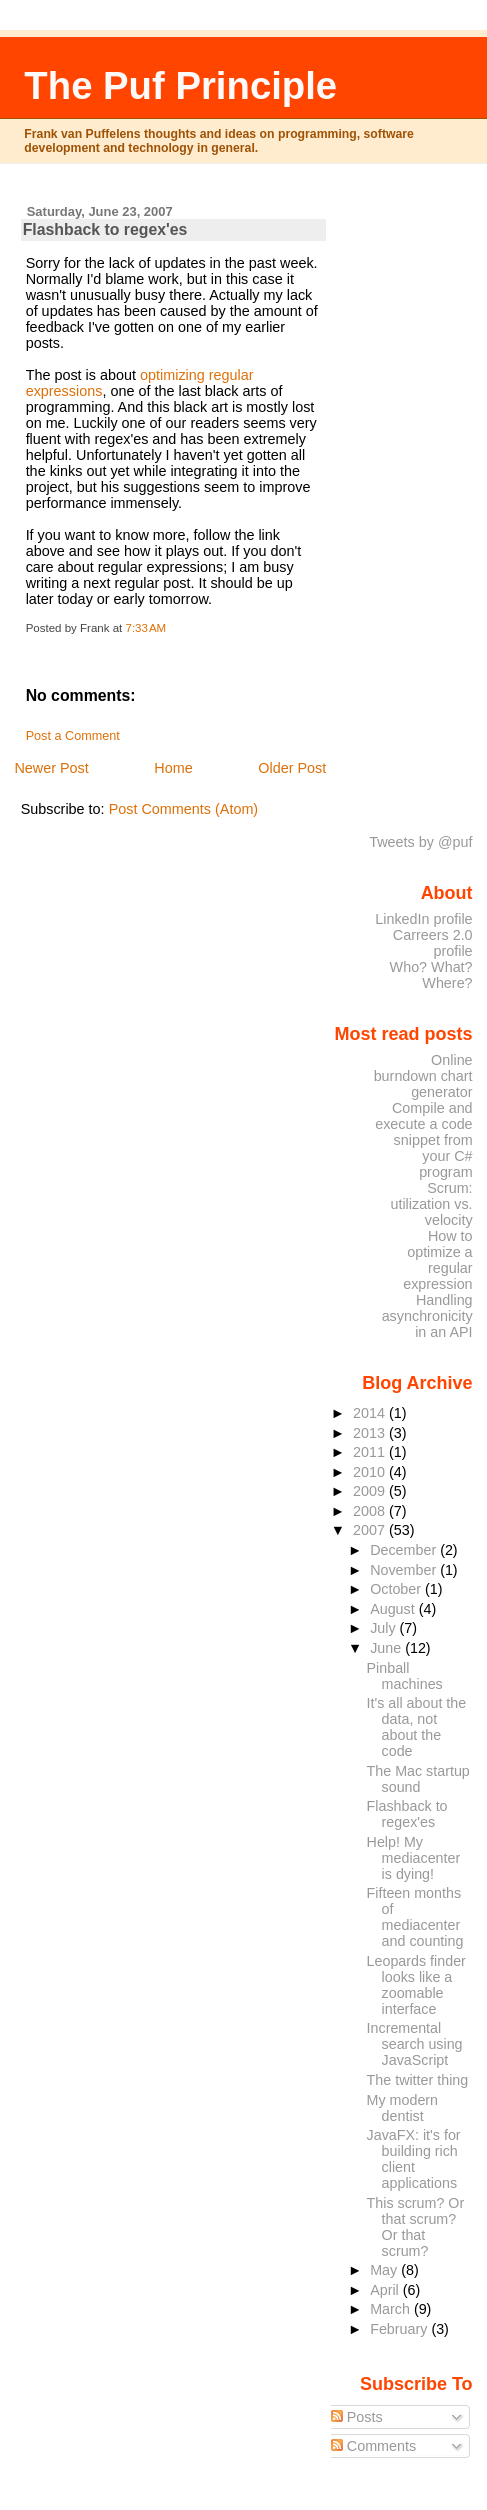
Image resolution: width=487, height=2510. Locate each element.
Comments (374, 2446)
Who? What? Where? (431, 975)
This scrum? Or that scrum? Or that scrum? (416, 2227)
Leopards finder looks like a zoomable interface (416, 1985)
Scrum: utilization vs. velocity (431, 1204)
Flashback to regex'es (105, 229)
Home (173, 768)
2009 (371, 1491)
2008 (371, 1511)
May (385, 2270)
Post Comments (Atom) (184, 809)
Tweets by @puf (420, 842)
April (386, 2290)
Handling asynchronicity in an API (427, 1316)
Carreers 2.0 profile (433, 943)
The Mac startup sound (418, 1779)
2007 (371, 1530)
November (405, 1570)
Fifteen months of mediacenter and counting (415, 1917)
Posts (357, 2417)
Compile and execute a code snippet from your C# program (423, 1140)
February (400, 2329)
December (405, 1550)
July (384, 1628)
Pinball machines (405, 1676)
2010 (371, 1472)
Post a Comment (73, 736)
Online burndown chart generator (423, 1076)
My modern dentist (402, 2108)
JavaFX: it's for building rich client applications (414, 2159)
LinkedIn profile (423, 919)
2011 (371, 1452)
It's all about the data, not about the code (417, 1727)
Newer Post (51, 768)
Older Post (292, 768)
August (394, 1609)
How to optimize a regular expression (437, 1260)
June (387, 1648)
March (392, 2309)
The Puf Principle (180, 85)
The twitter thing (418, 2080)
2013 (371, 1433)
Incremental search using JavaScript (415, 2044)
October (397, 1589)
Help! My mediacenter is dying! (414, 1858)
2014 (371, 1413)
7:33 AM (146, 628)
